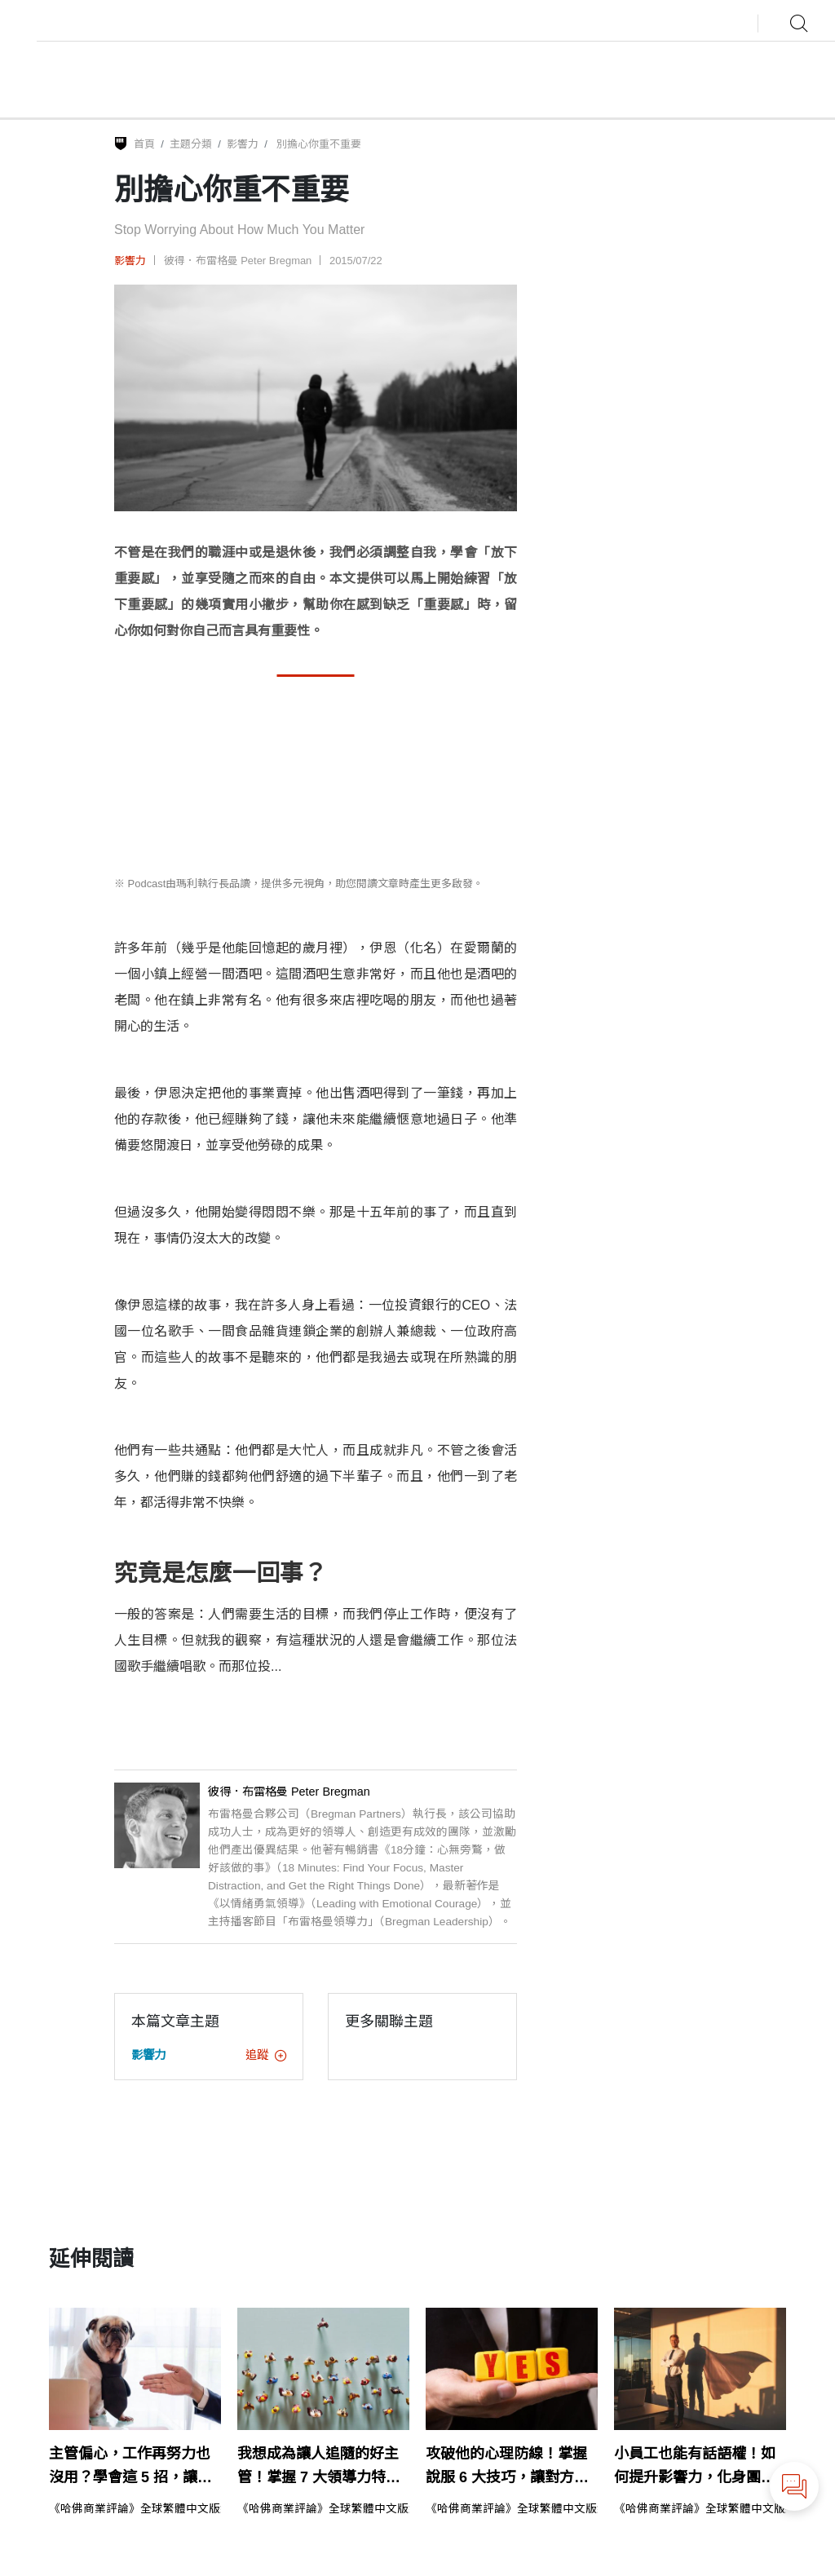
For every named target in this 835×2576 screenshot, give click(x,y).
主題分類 (191, 144)
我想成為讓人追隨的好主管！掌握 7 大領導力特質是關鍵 (318, 2468)
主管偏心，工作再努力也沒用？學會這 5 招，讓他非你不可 (130, 2468)
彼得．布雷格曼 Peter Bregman (238, 260)
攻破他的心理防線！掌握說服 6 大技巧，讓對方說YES (507, 2468)
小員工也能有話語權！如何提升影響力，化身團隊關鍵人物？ (694, 2468)
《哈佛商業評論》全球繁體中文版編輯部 (151, 2509)
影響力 (242, 144)
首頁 (144, 144)
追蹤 (265, 2054)
